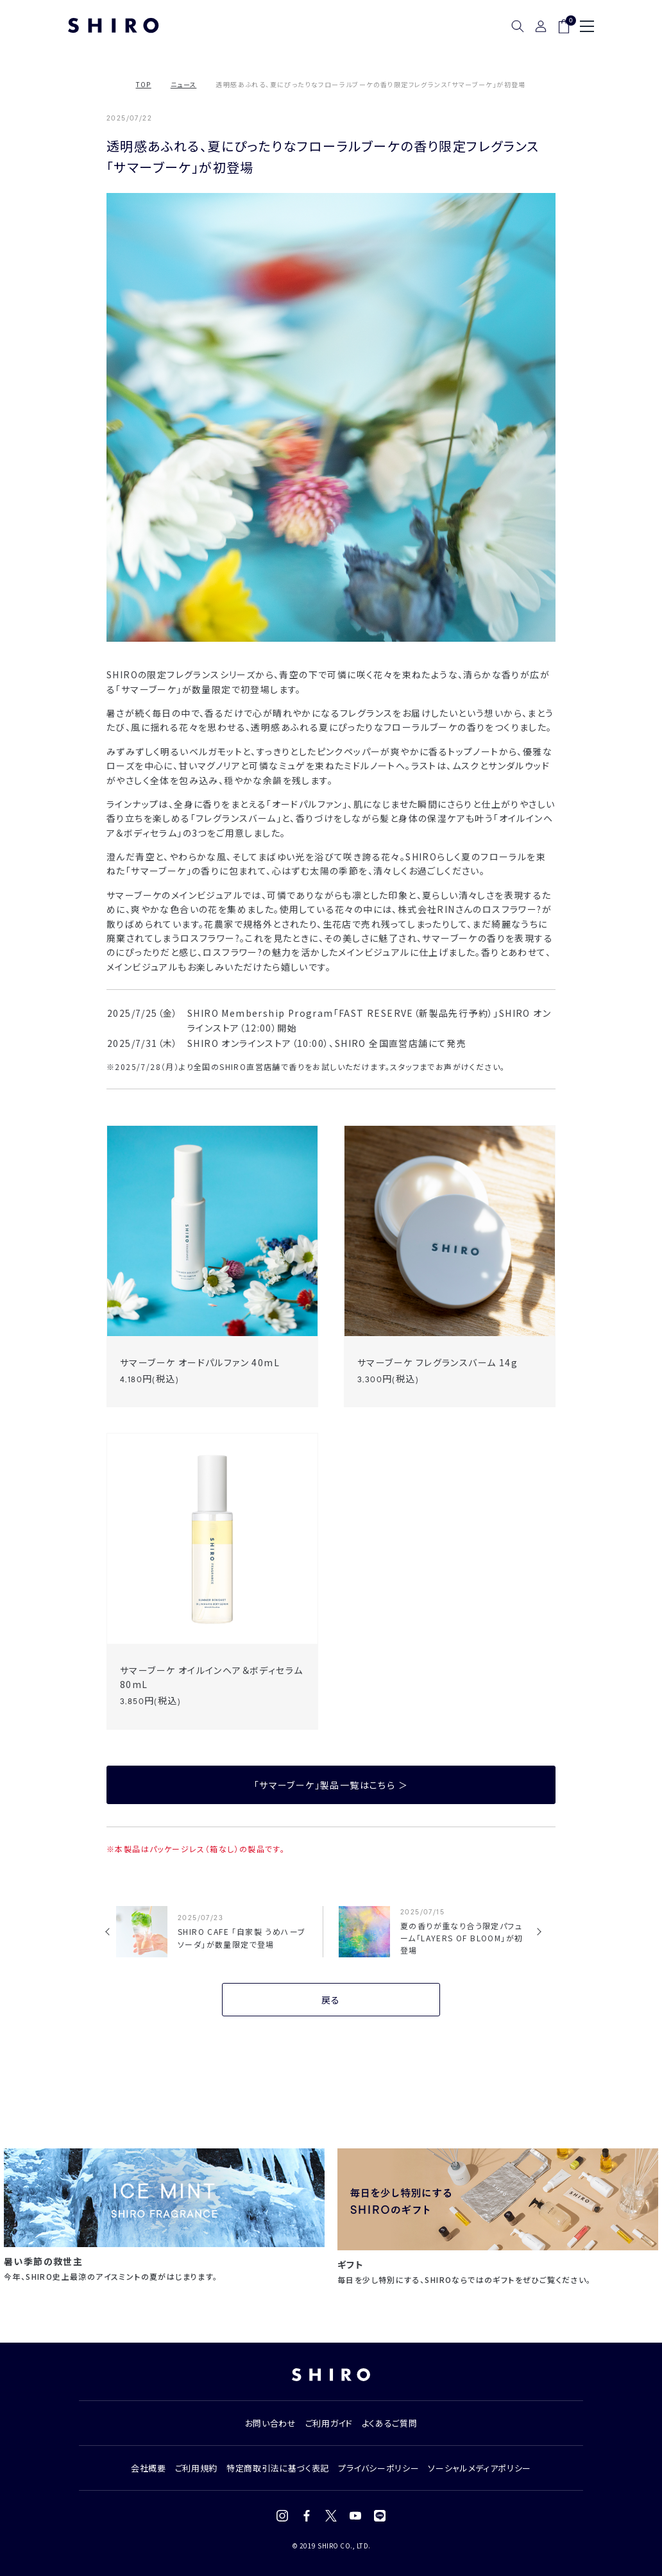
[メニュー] (587, 26)
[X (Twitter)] (331, 2516)
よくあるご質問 (390, 2423)
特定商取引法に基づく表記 (277, 2468)
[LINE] (380, 2516)
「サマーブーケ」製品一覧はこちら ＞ (331, 1784)
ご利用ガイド (329, 2423)
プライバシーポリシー (379, 2468)
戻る (331, 1999)
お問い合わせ (270, 2423)
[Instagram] (282, 2516)
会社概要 (148, 2468)
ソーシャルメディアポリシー (479, 2468)
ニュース (184, 84)
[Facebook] (306, 2516)
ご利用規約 (196, 2468)
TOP (143, 84)
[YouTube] (355, 2516)
